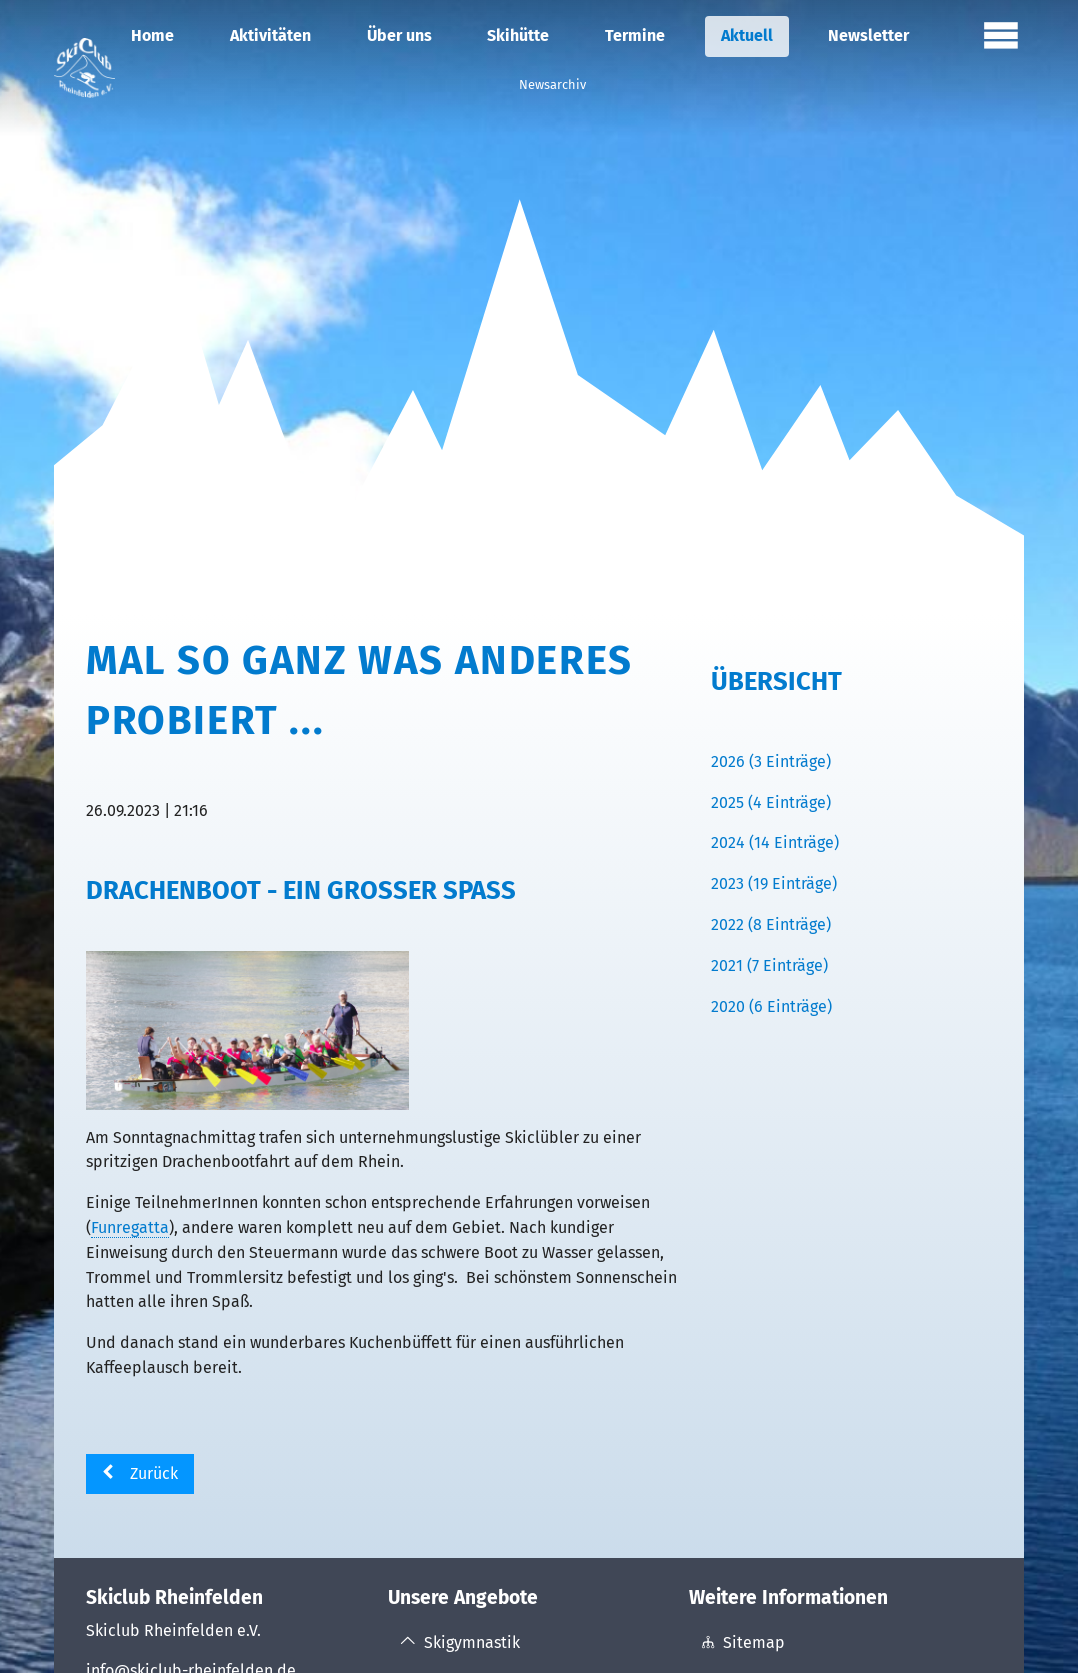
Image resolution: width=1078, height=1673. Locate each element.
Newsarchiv (552, 84)
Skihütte (518, 35)
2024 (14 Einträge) (775, 842)
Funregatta (130, 1227)
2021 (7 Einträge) (769, 965)
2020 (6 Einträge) (771, 1006)
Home (152, 35)
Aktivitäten (270, 35)
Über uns (399, 35)
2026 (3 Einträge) (771, 761)
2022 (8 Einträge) (771, 924)
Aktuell (747, 35)
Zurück (154, 1473)
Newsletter (868, 35)
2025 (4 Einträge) (771, 802)
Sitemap (754, 1642)
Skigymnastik (472, 1642)
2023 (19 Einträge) (774, 883)
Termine (635, 35)
